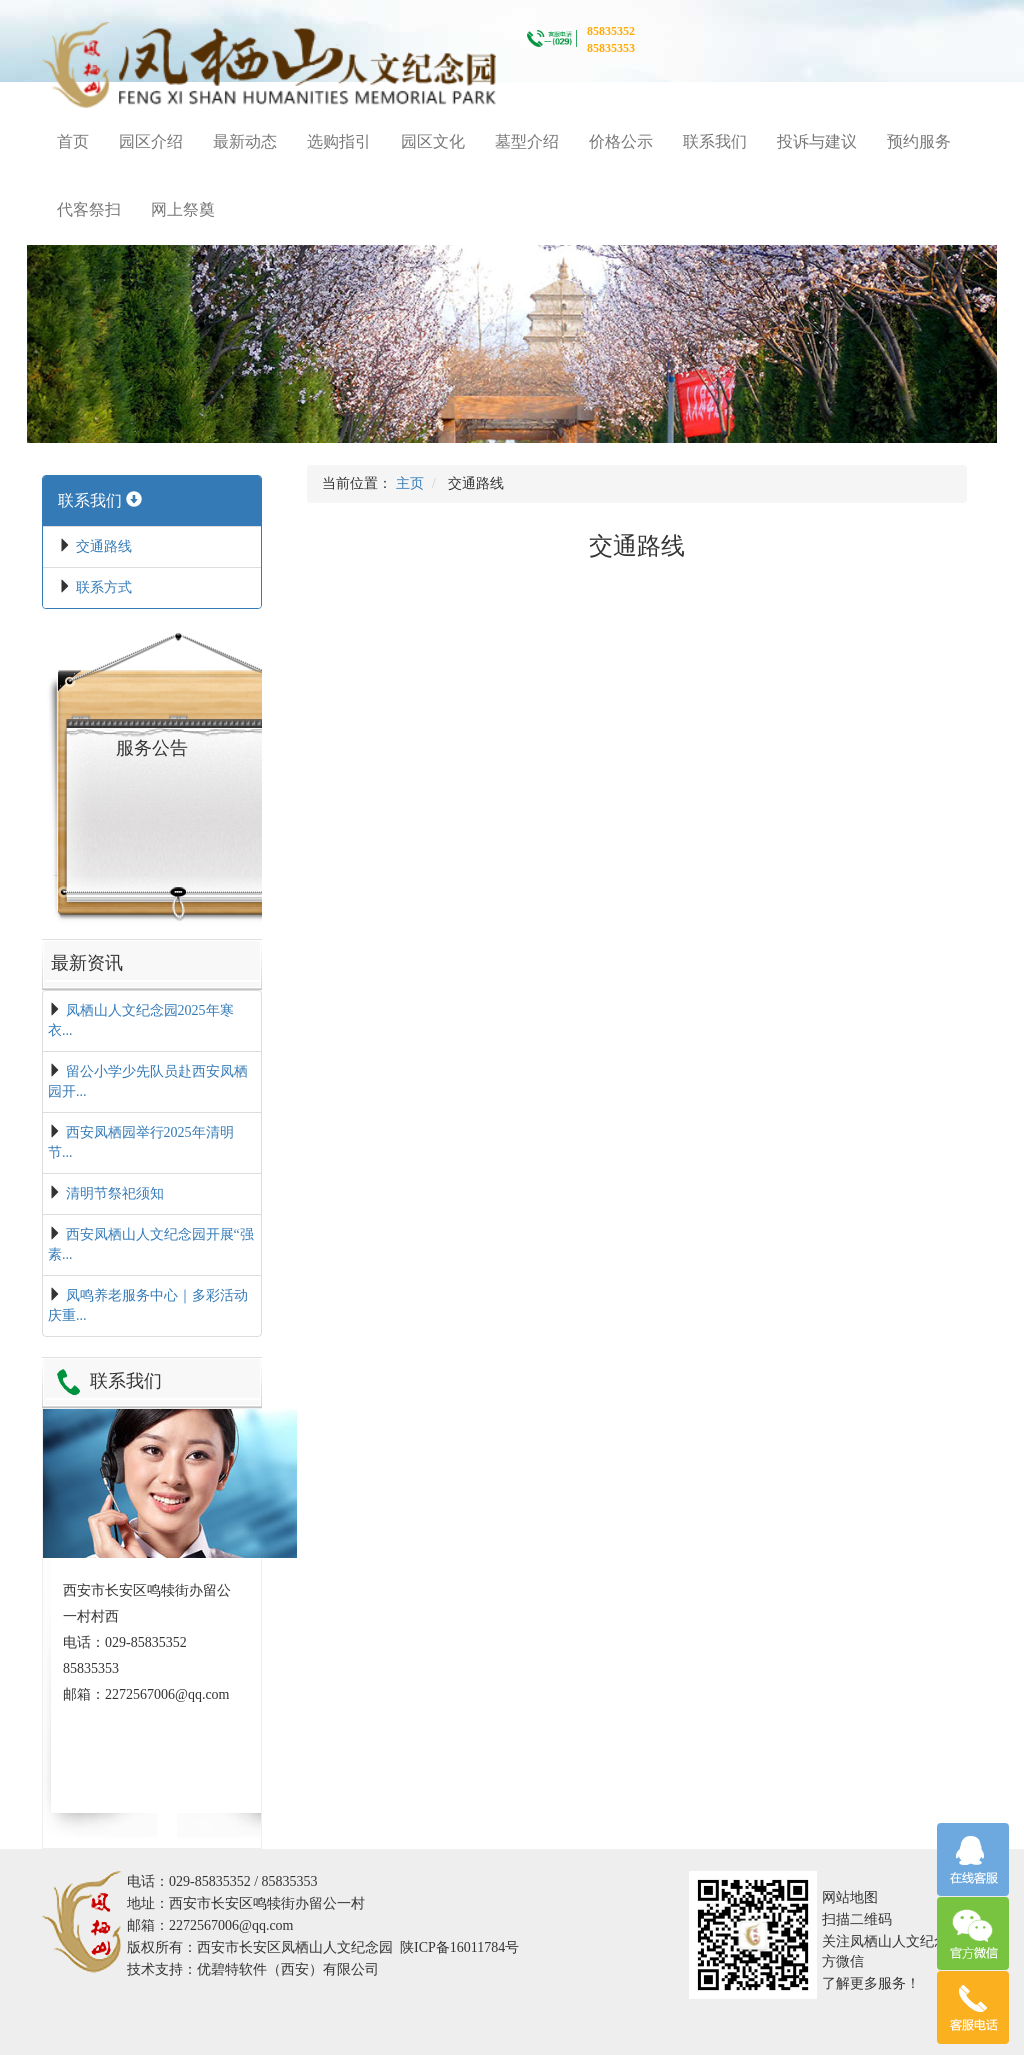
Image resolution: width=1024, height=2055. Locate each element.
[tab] (152, 501)
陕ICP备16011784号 (459, 1947)
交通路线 (104, 546)
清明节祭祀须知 (115, 1193)
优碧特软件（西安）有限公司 (288, 1969)
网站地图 (850, 1897)
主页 (410, 483)
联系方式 (104, 587)
